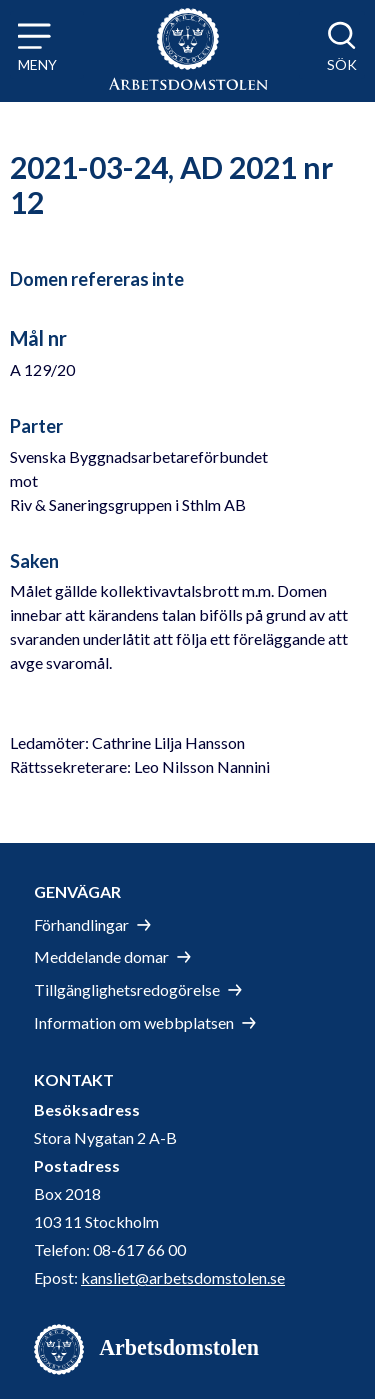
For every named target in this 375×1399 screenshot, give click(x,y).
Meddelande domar (101, 956)
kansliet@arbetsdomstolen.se (183, 1277)
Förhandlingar (81, 924)
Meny (37, 64)
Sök (342, 64)
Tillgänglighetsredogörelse (127, 989)
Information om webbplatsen (134, 1022)
